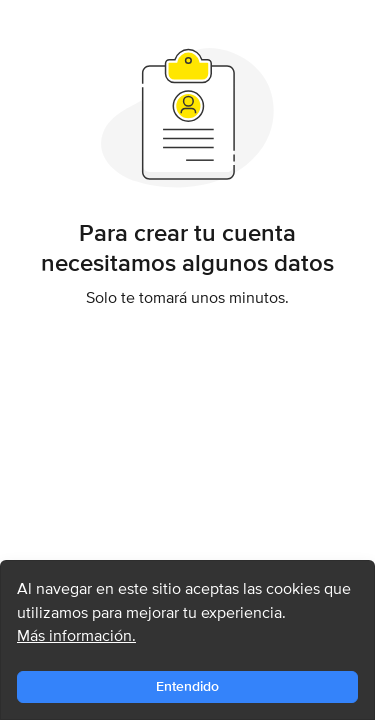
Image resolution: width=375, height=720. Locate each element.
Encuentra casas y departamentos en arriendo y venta (136, 24)
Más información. (76, 635)
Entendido (187, 686)
